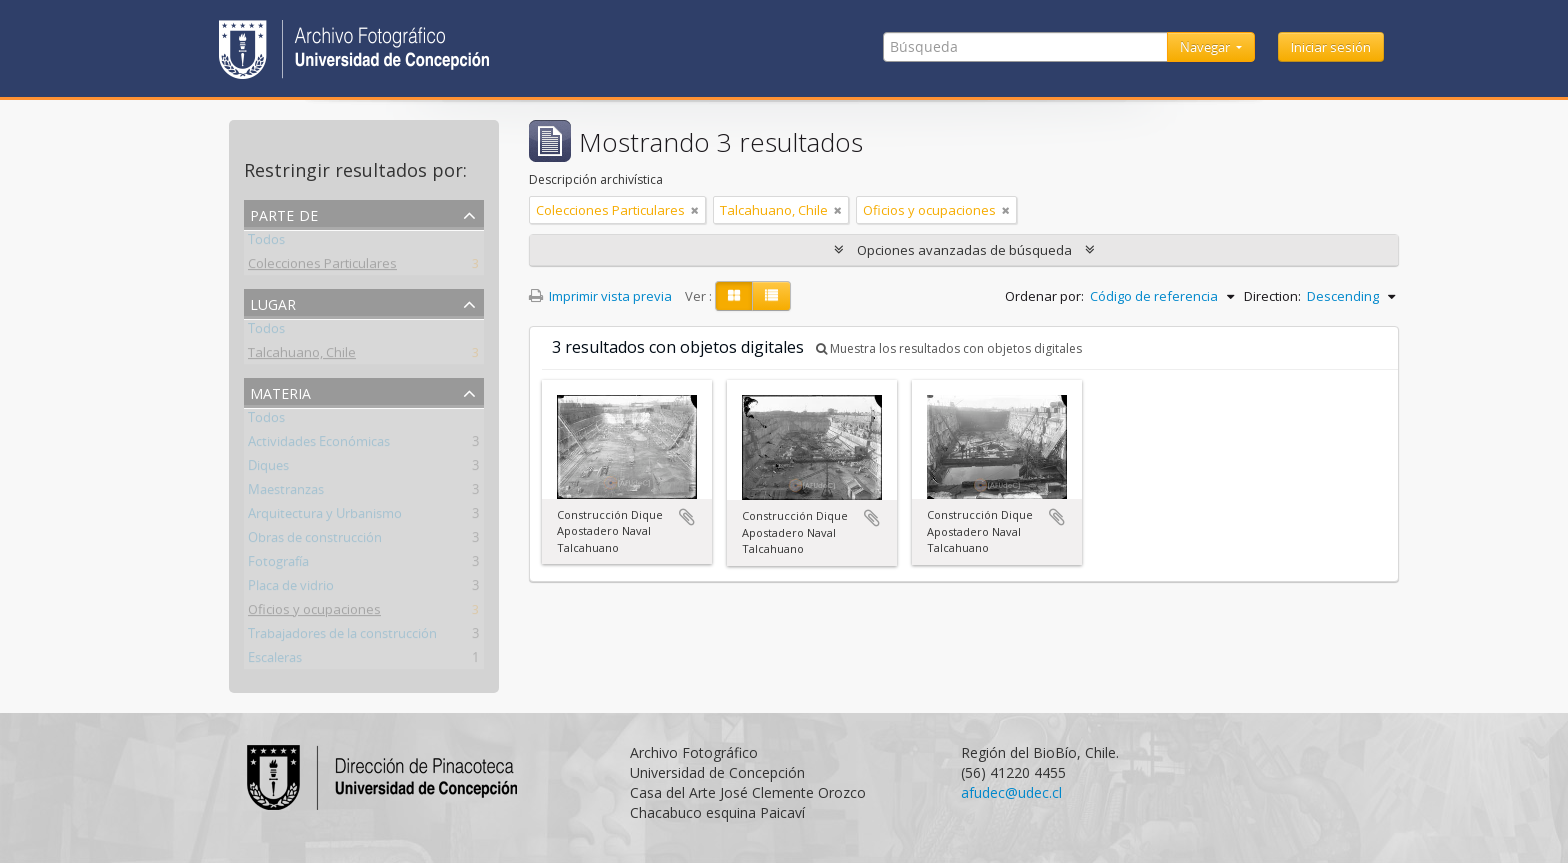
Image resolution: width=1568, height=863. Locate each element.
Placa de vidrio (291, 589)
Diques (268, 469)
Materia (280, 391)
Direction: (1272, 296)
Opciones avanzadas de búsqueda (964, 250)
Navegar (1206, 47)
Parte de (284, 213)
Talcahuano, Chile (302, 356)
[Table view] (771, 296)
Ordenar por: (1044, 296)
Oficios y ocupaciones (314, 613)
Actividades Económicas (319, 445)
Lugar (273, 302)
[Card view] (734, 296)
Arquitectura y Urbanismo (325, 517)
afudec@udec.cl (1011, 792)
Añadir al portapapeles (687, 517)
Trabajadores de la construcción (342, 637)
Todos (266, 243)
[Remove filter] (695, 210)
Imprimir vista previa (600, 296)
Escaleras (275, 661)
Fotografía (278, 565)
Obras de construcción (315, 541)
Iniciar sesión (1331, 47)
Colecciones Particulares (322, 267)
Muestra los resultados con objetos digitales (949, 348)
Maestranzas (286, 493)
